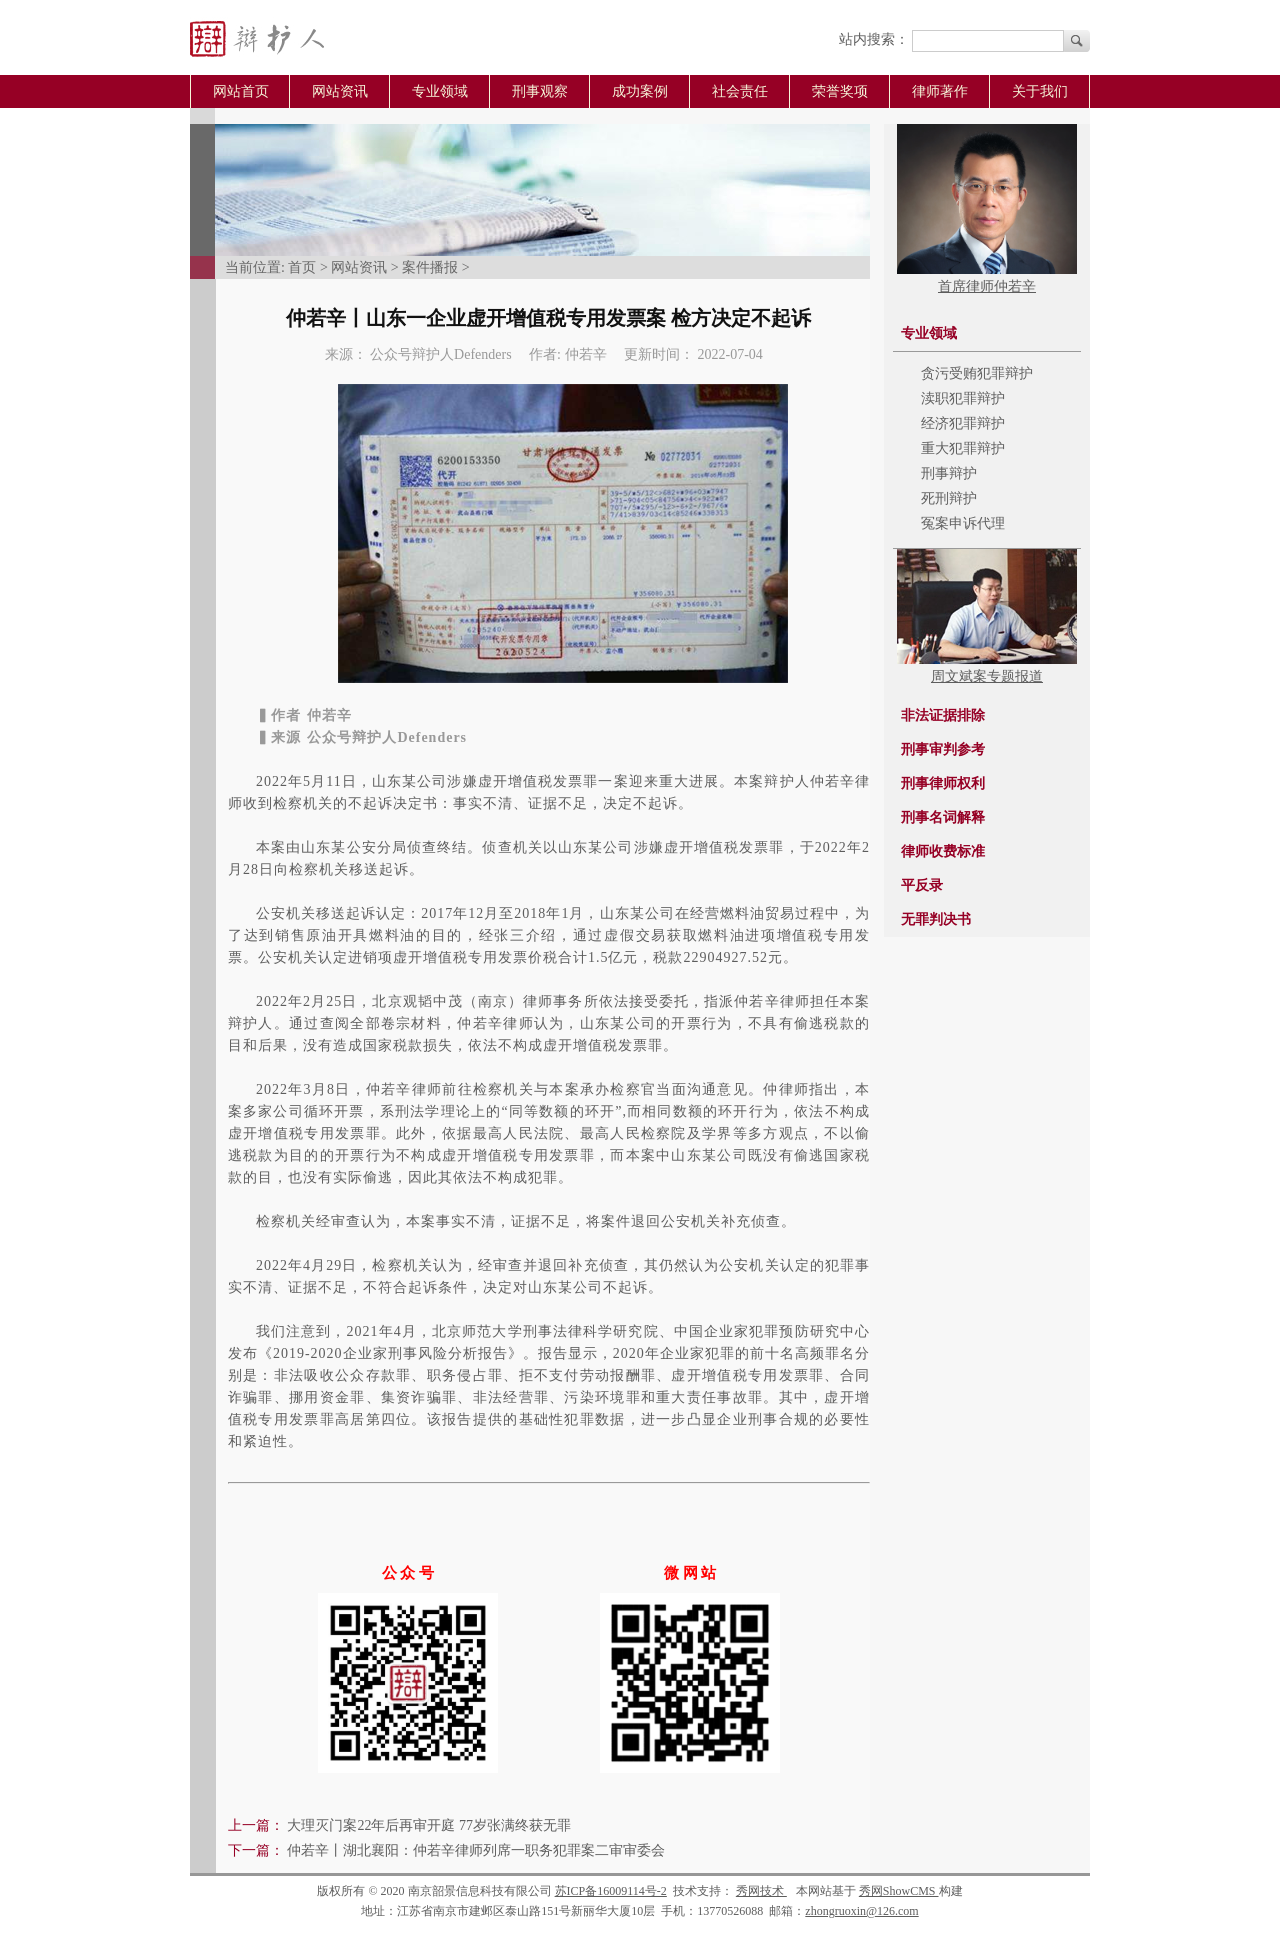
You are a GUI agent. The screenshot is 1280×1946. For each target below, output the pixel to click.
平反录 (922, 885)
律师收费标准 (943, 851)
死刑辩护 (949, 498)
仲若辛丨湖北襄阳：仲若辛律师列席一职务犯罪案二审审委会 (476, 1850)
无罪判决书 (936, 919)
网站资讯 (340, 91)
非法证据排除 (943, 715)
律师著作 (940, 91)
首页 (302, 267)
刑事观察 (540, 91)
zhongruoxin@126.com (861, 1911)
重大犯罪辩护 (963, 448)
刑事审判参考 (943, 749)
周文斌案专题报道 (987, 676)
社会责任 (740, 91)
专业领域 (440, 91)
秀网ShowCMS (899, 1891)
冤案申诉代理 (963, 523)
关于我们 (1040, 91)
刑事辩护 (949, 473)
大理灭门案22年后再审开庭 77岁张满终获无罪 (429, 1825)
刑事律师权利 (943, 783)
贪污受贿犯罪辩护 (977, 373)
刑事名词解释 (943, 817)
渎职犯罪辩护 (963, 398)
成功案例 (640, 91)
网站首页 (241, 91)
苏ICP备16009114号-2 (611, 1891)
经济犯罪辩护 (963, 423)
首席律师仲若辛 (987, 286)
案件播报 (430, 267)
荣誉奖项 (840, 91)
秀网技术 (761, 1891)
